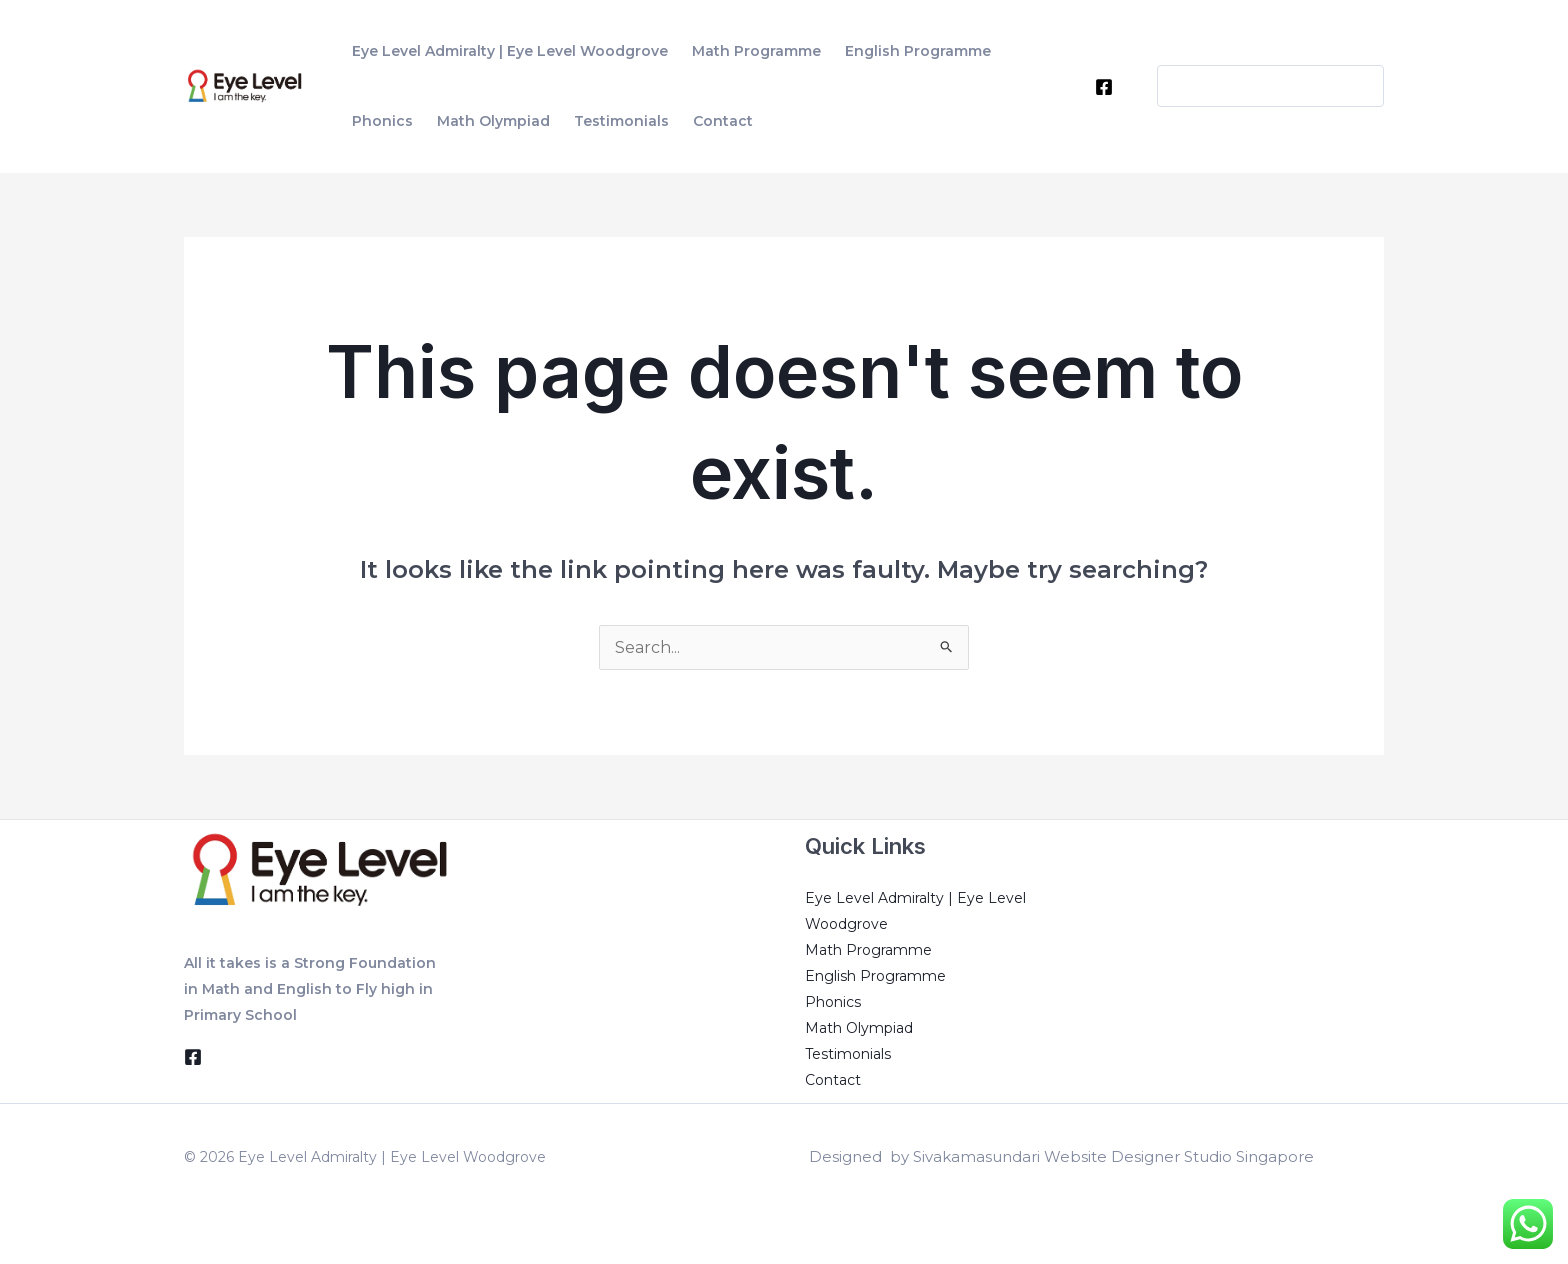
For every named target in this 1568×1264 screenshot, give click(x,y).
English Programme (875, 976)
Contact (833, 1080)
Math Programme (868, 950)
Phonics (833, 1002)
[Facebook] (1104, 87)
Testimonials (848, 1054)
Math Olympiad (859, 1028)
